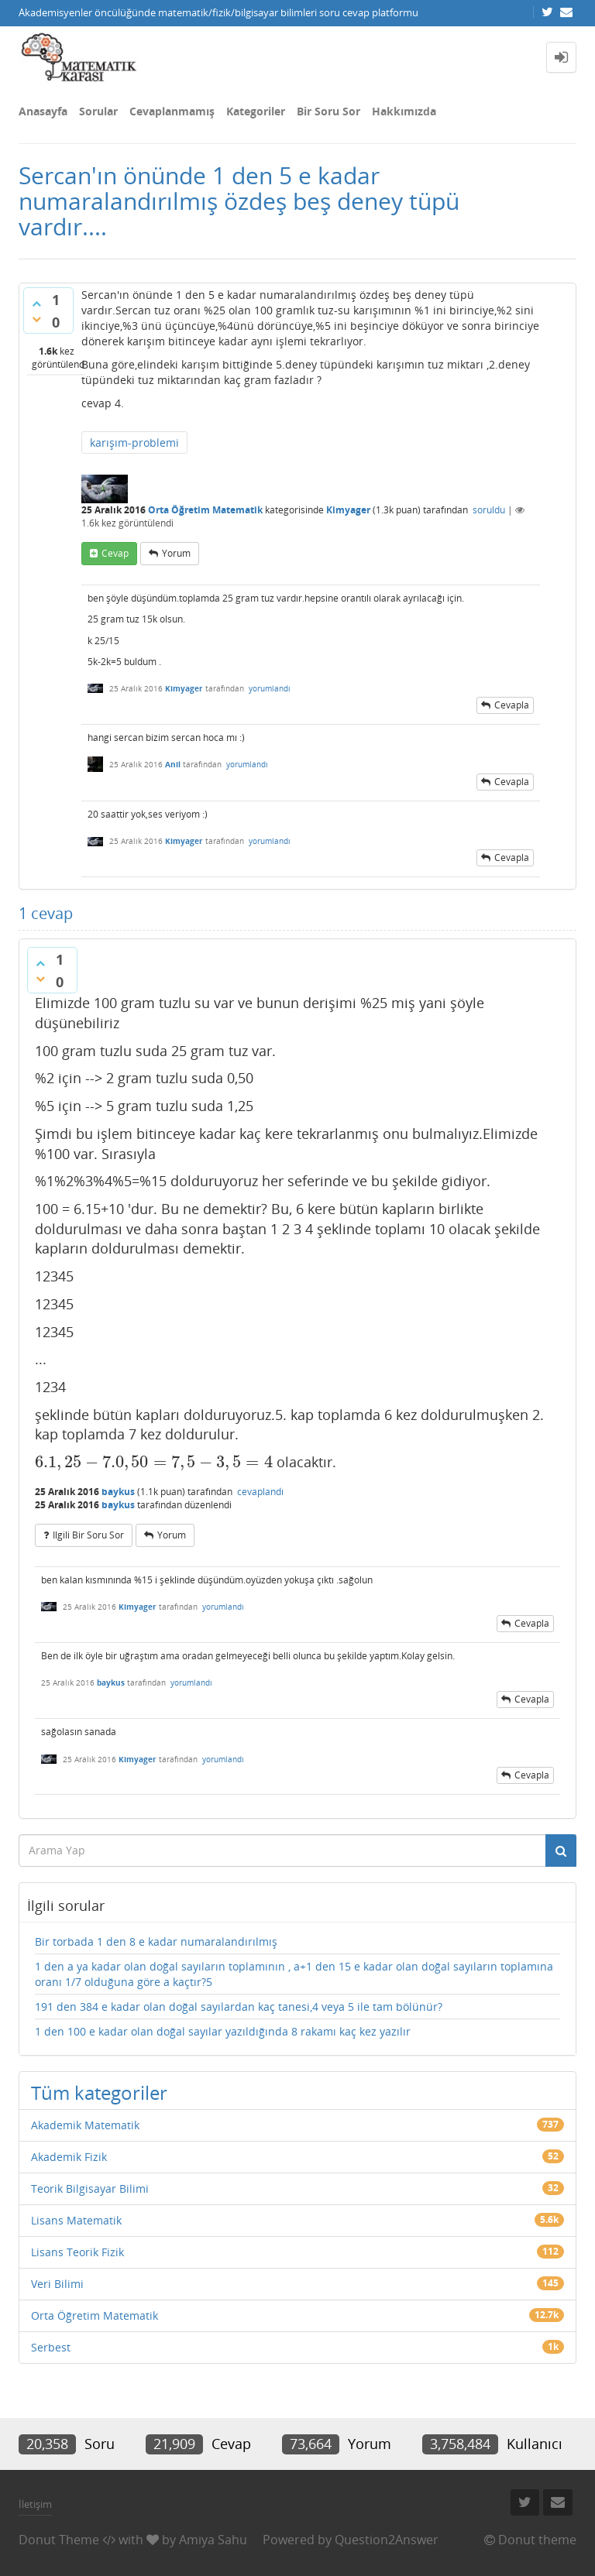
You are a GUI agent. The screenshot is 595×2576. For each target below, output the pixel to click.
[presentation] (154, 1462)
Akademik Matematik (85, 2125)
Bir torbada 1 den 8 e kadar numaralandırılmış (156, 1941)
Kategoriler (255, 111)
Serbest (51, 2347)
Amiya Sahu (213, 2539)
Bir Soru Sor (328, 111)
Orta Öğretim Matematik (205, 509)
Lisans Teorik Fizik (77, 2252)
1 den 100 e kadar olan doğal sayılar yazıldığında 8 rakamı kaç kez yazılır (223, 2031)
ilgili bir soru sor (88, 1535)
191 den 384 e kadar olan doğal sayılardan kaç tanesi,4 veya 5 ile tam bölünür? (238, 2006)
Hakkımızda (404, 111)
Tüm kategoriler (99, 2092)
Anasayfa (43, 111)
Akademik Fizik (69, 2156)
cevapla (511, 705)
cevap (115, 553)
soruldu (489, 509)
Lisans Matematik (76, 2220)
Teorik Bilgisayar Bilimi (90, 2188)
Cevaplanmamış (172, 111)
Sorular (98, 111)
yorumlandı (270, 688)
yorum (176, 553)
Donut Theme (59, 2539)
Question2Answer (387, 2539)
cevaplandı (260, 1491)
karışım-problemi (134, 442)
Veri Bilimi (57, 2283)
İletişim (35, 2504)
